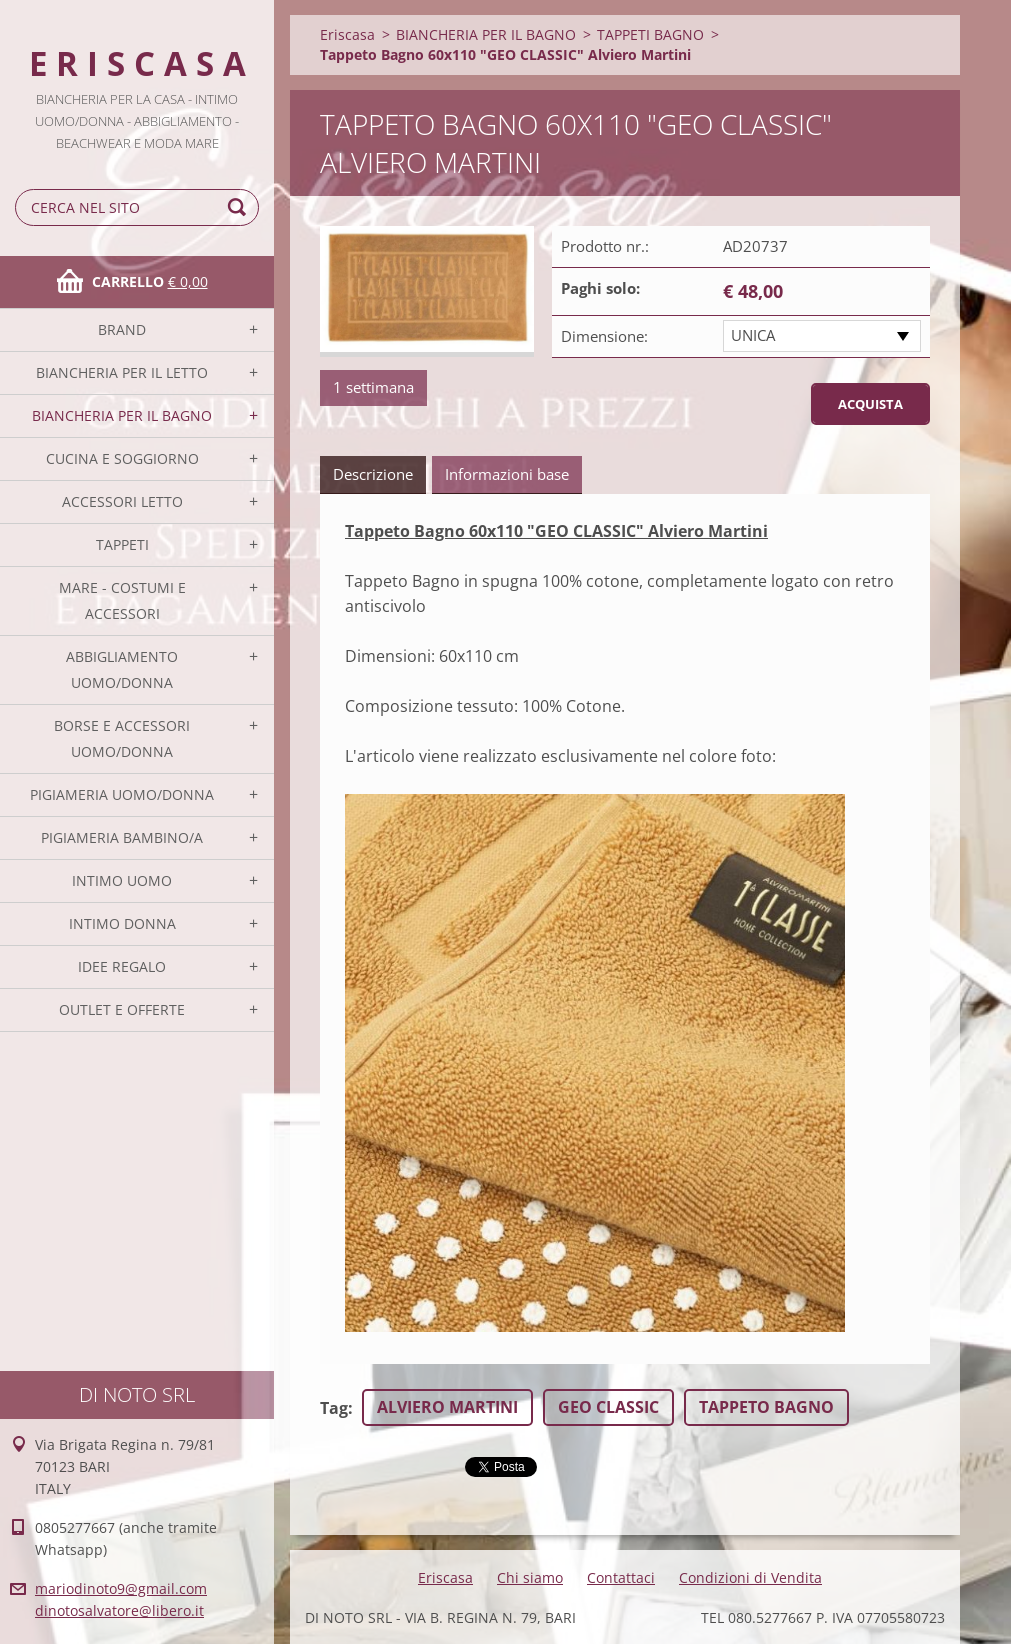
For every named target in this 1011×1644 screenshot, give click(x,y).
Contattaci (621, 1577)
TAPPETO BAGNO (766, 1407)
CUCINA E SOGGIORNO (122, 458)
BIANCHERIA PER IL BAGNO (122, 415)
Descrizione (373, 474)
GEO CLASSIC (608, 1407)
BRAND (122, 329)
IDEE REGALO (122, 966)
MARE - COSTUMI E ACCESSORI (122, 600)
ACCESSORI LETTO (122, 501)
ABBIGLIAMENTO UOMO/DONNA (122, 669)
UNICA (753, 335)
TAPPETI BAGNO (650, 34)
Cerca (240, 207)
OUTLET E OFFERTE (122, 1009)
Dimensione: (604, 336)
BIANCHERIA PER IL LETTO (122, 372)
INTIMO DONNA (122, 923)
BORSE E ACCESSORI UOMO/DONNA (122, 738)
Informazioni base (507, 474)
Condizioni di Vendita (750, 1577)
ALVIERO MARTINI (447, 1407)
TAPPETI (122, 544)
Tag (334, 1408)
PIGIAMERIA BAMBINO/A (122, 837)
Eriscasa (347, 34)
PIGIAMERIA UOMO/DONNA (122, 794)
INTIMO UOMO (122, 880)
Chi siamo (530, 1577)
